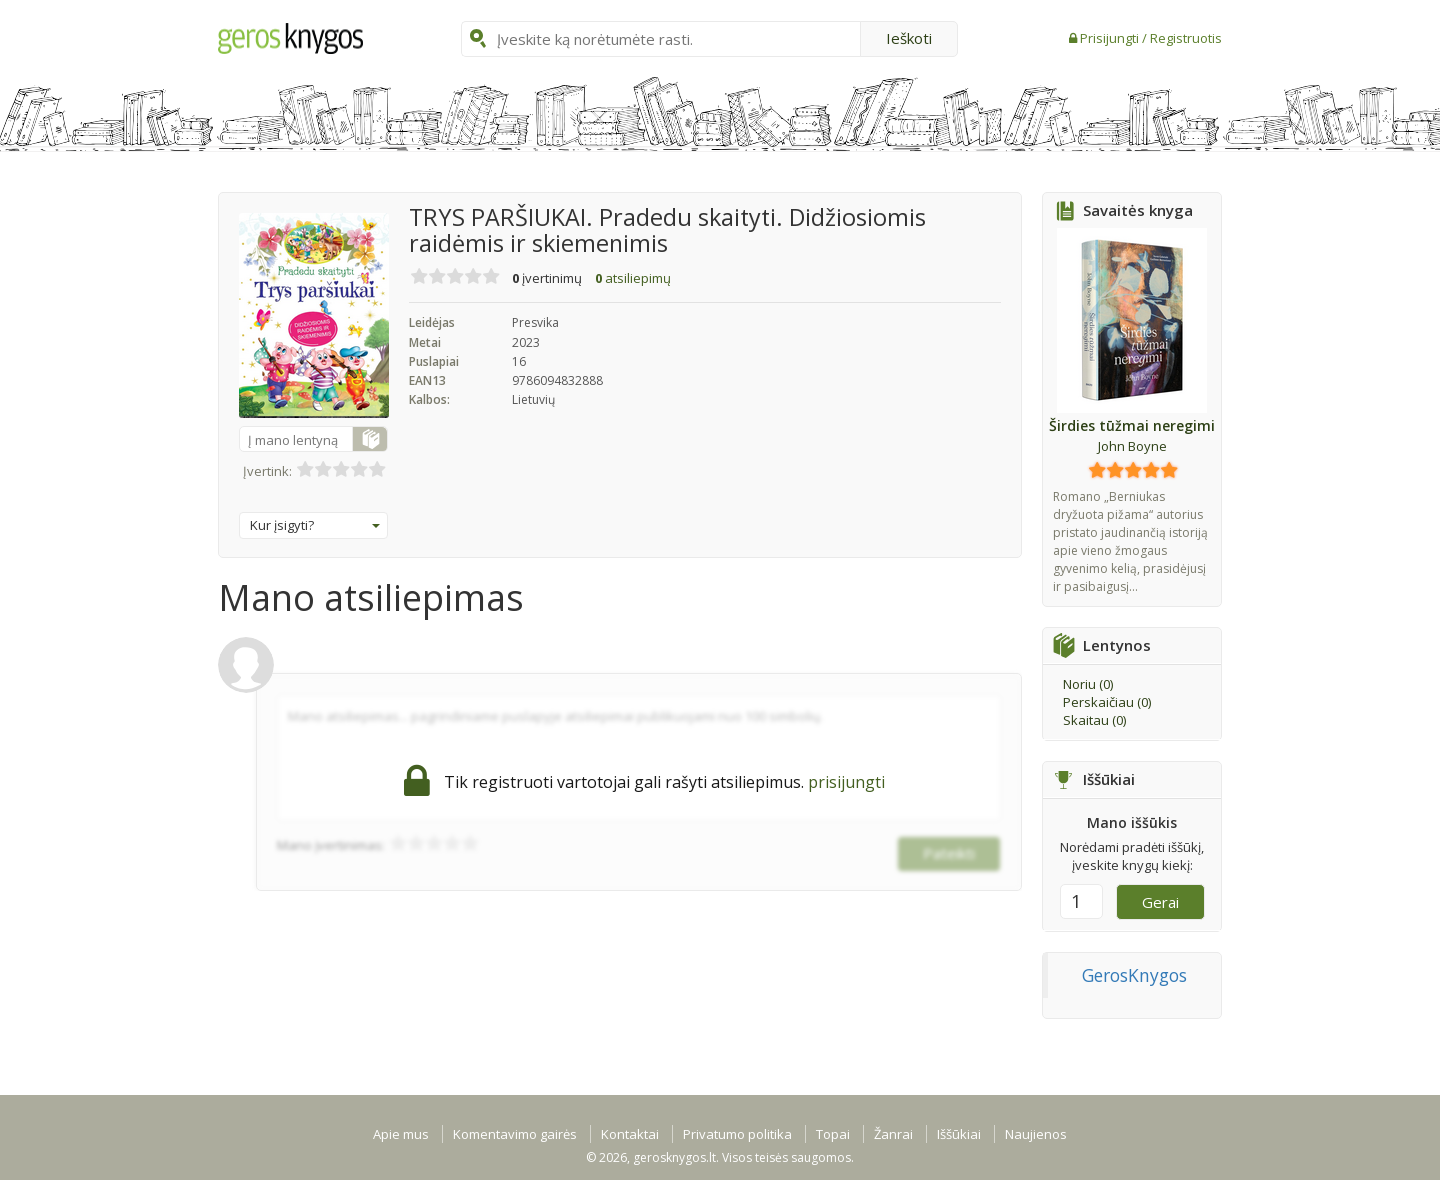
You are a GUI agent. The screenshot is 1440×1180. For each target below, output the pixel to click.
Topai (833, 1134)
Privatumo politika (737, 1134)
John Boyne (1132, 446)
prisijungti (846, 782)
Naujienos (1036, 1134)
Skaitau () (1094, 720)
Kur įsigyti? (315, 525)
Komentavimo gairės (515, 1134)
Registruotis (1186, 38)
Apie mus (401, 1134)
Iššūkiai (959, 1134)
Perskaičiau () (1107, 702)
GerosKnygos (1134, 975)
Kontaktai (630, 1134)
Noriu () (1088, 684)
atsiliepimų (633, 278)
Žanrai (893, 1134)
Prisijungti (1111, 38)
